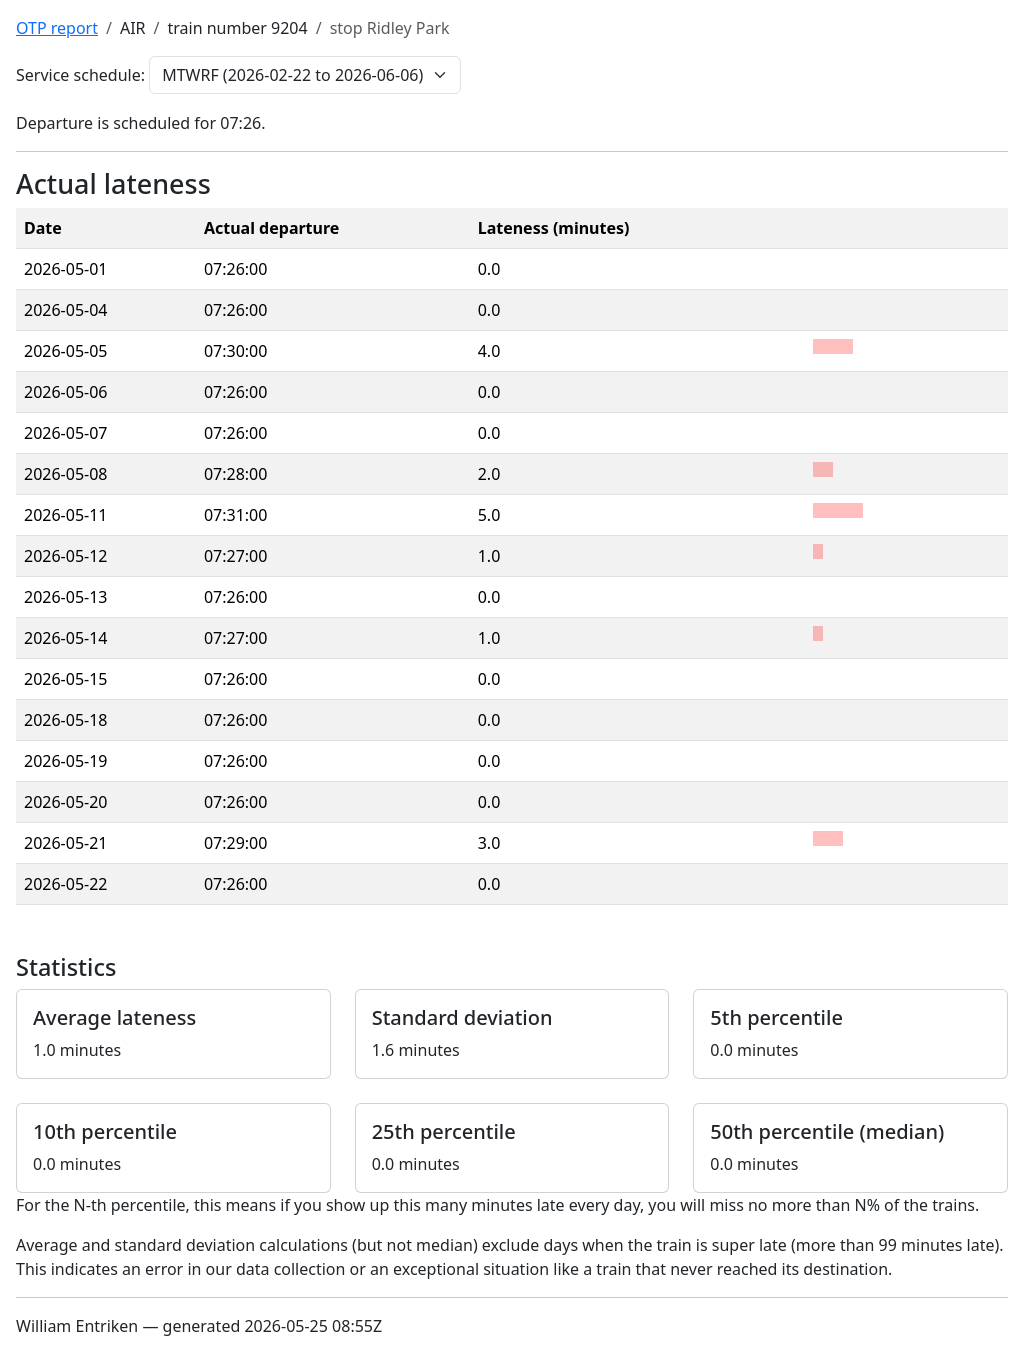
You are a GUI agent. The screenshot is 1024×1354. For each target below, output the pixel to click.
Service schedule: (80, 75)
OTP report (57, 28)
